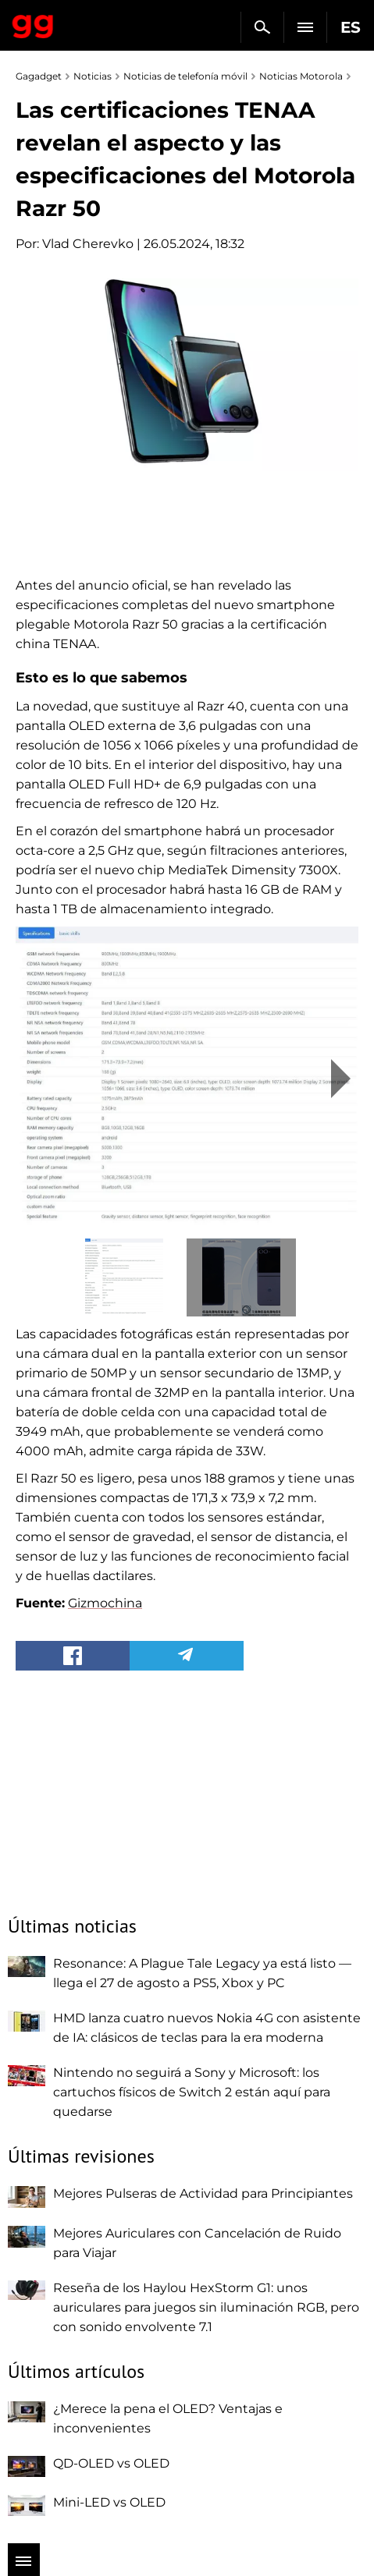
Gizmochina (105, 1603)
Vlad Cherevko (88, 243)
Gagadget (33, 23)
